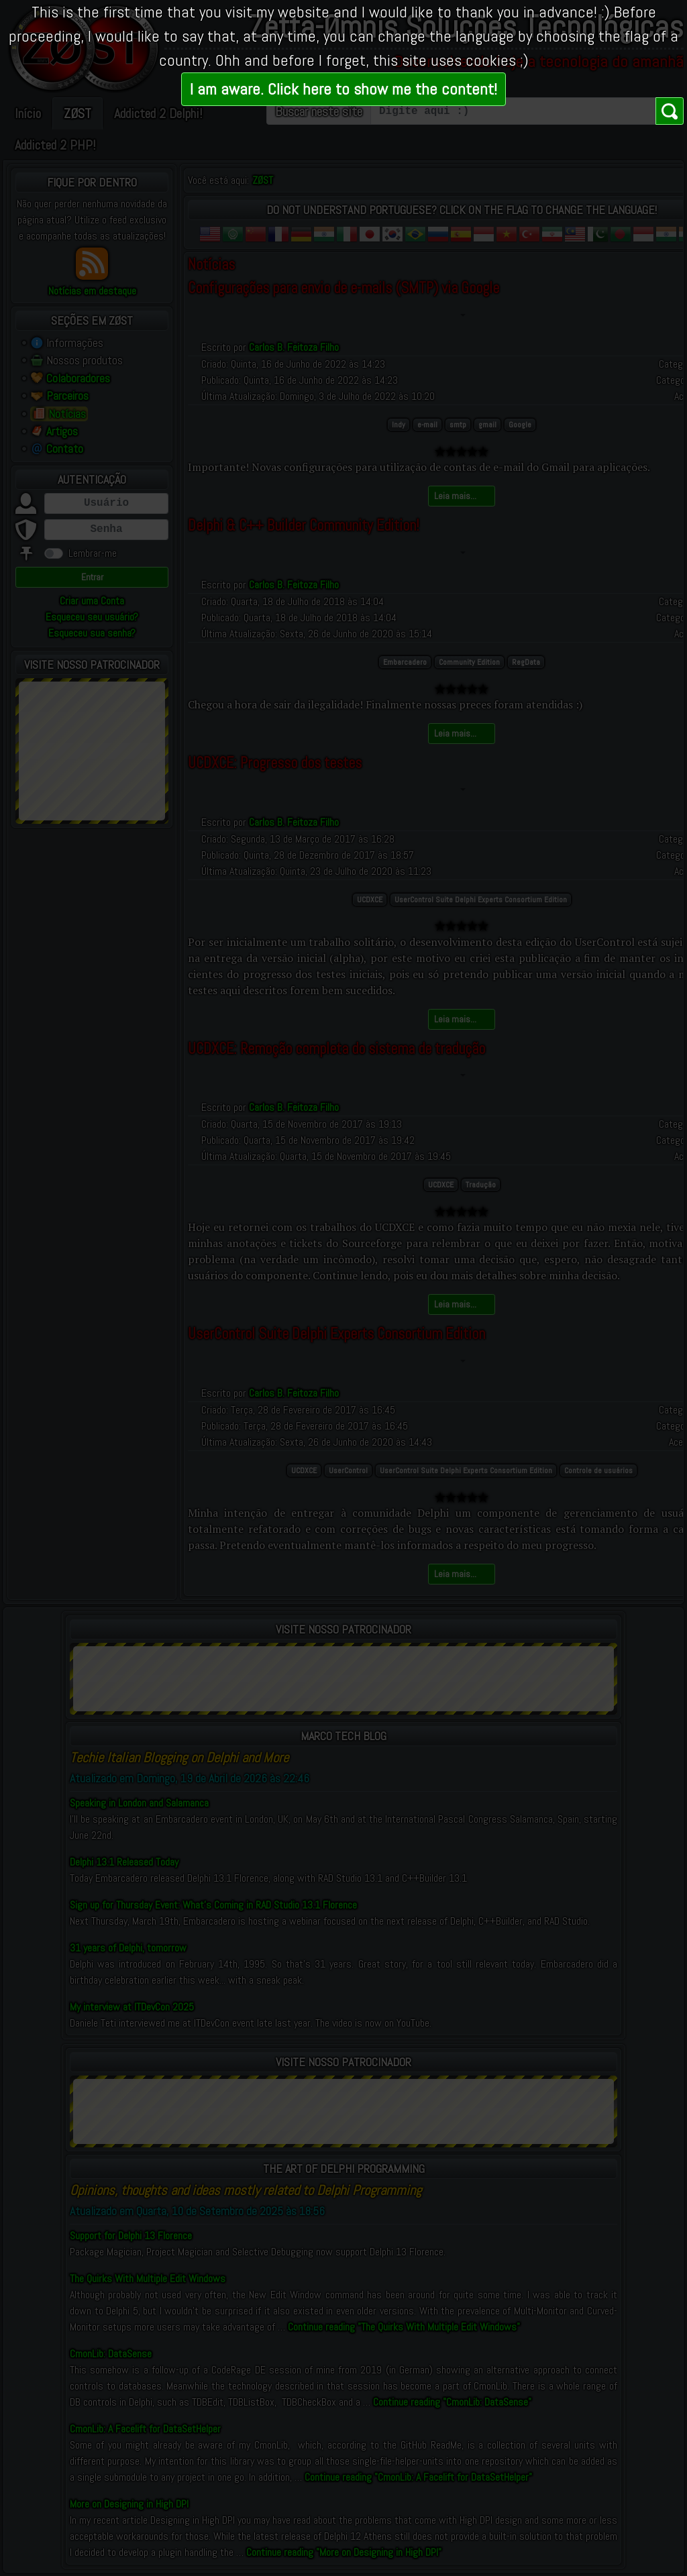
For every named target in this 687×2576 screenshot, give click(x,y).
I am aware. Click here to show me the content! (343, 88)
